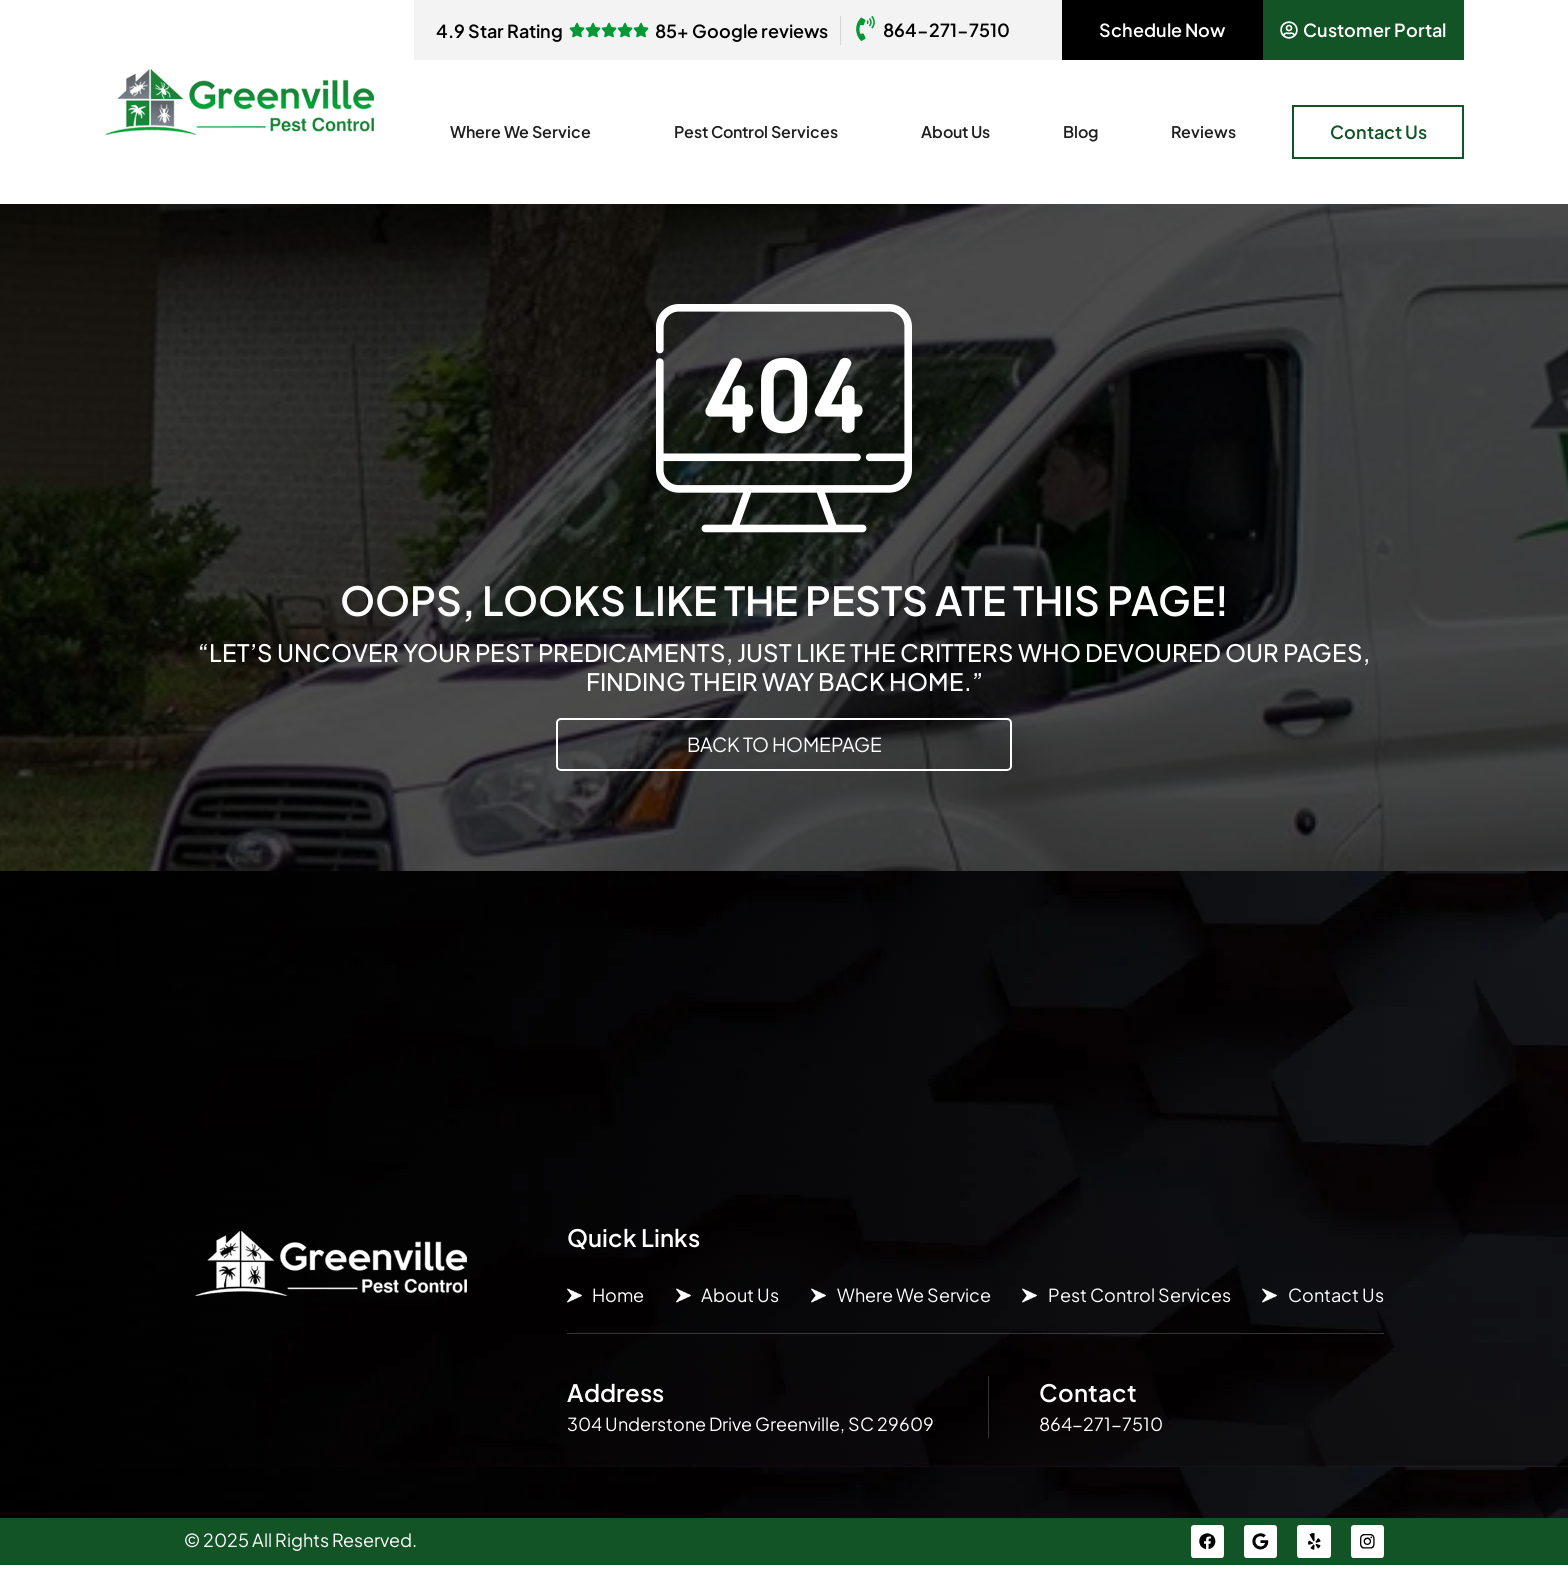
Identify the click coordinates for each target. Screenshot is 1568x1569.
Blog (1080, 131)
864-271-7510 (946, 29)
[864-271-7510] (865, 30)
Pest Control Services (761, 131)
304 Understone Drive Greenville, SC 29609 (750, 1424)
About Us (955, 131)
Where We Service (525, 131)
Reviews (1203, 131)
